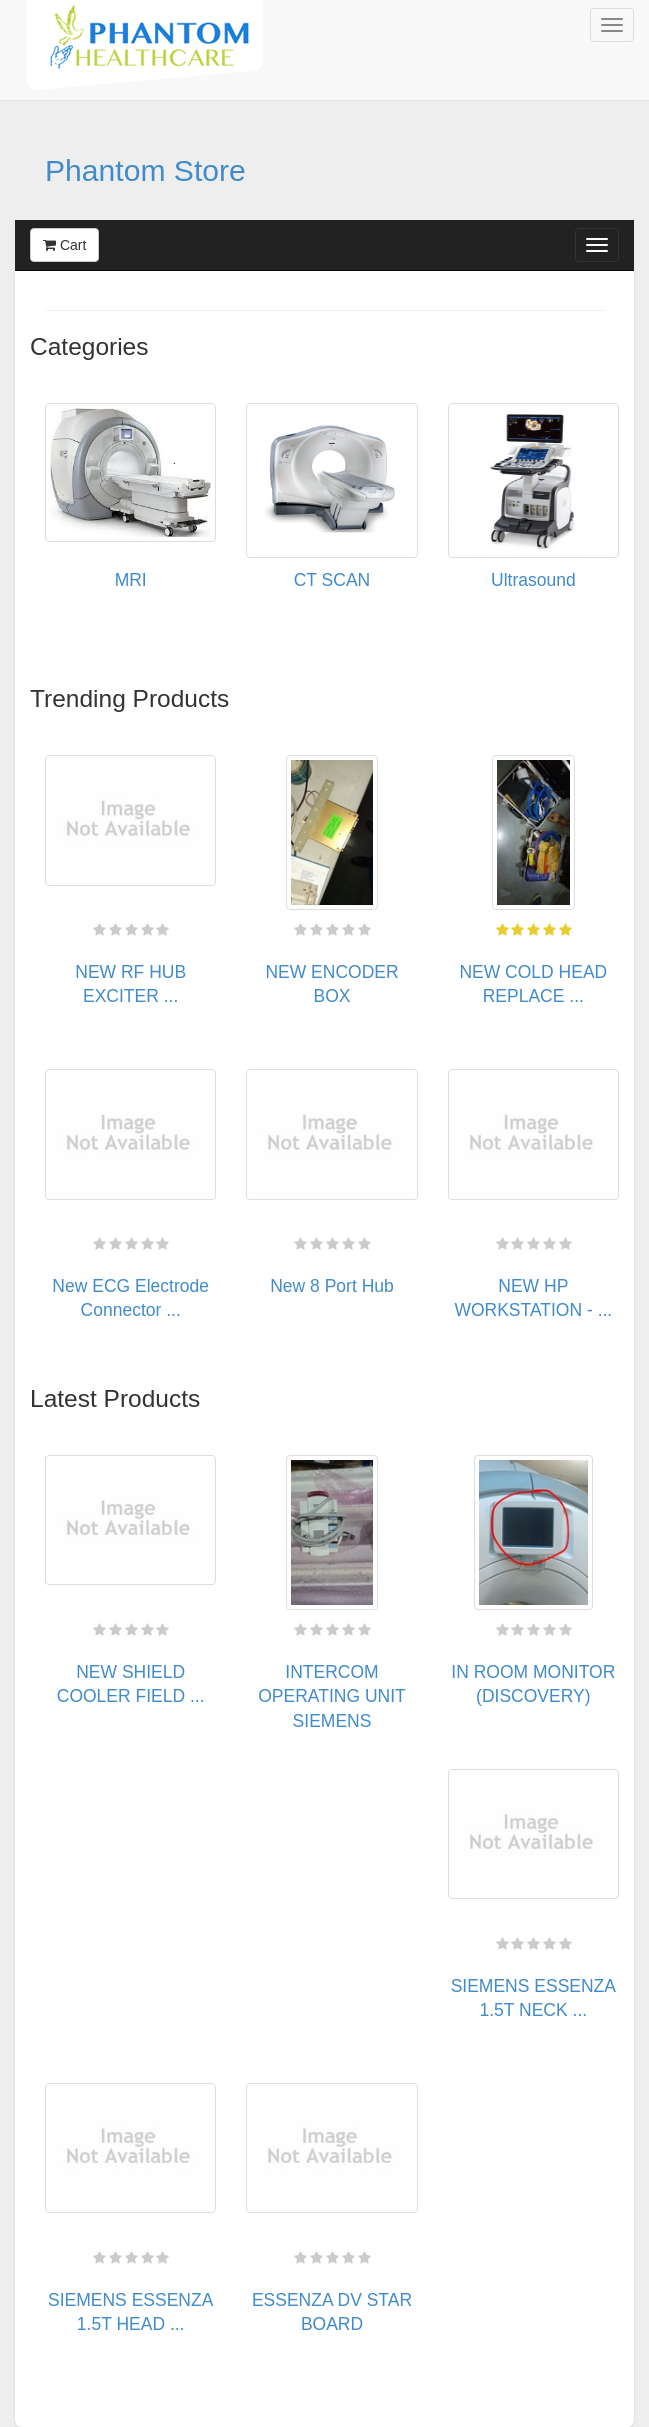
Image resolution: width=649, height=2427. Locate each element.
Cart (64, 245)
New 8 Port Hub (332, 1286)
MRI (131, 580)
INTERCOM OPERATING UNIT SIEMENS (331, 1696)
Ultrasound (533, 580)
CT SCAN (332, 580)
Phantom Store (145, 170)
